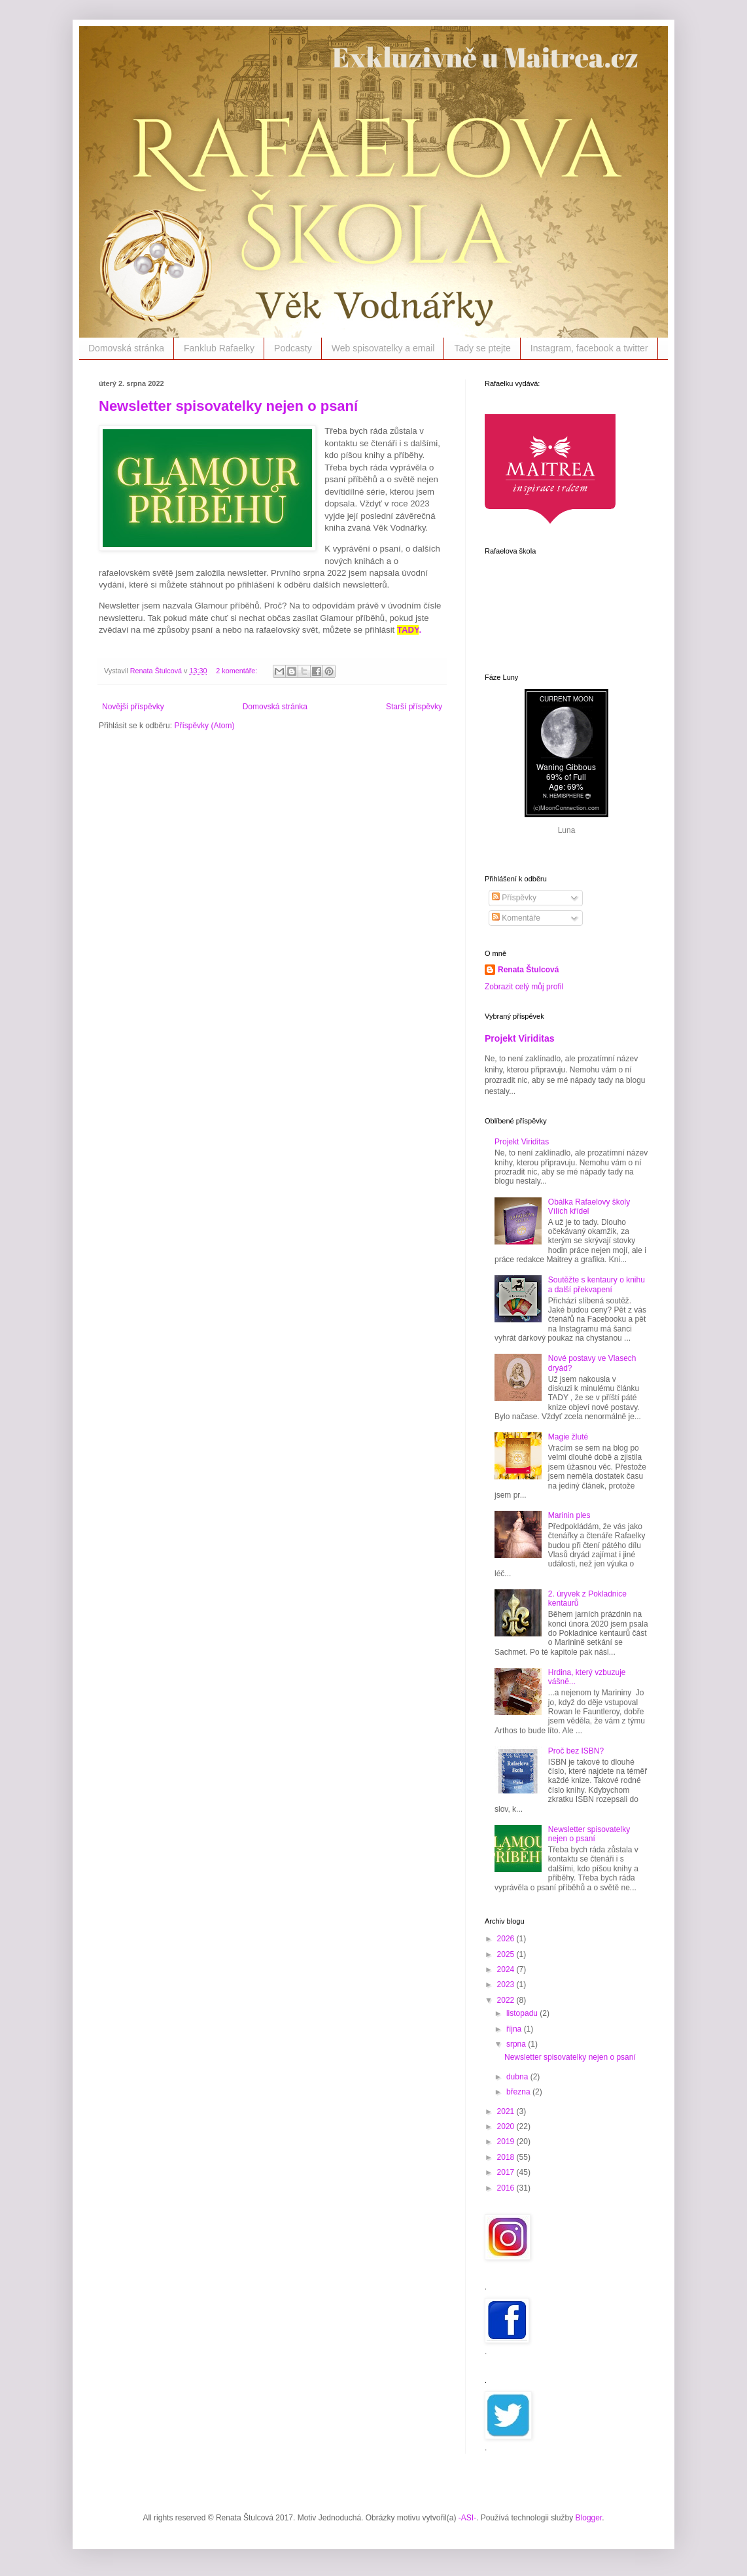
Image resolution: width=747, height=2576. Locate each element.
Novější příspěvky (133, 706)
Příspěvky (514, 897)
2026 (507, 1938)
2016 (507, 2188)
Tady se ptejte (482, 348)
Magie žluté (568, 1436)
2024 (507, 1969)
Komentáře (516, 918)
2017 (507, 2172)
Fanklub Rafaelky (219, 348)
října (515, 2029)
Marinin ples (569, 1515)
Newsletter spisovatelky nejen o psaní (228, 406)
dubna (518, 2076)
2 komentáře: (237, 671)
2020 (507, 2126)
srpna (517, 2044)
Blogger (589, 2517)
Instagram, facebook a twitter (589, 348)
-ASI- (467, 2517)
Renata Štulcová (528, 969)
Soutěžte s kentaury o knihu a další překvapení (596, 1284)
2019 (507, 2141)
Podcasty (293, 348)
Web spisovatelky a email (383, 348)
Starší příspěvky (414, 706)
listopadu (523, 2013)
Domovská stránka (126, 348)
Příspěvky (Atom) (204, 725)
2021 (507, 2111)
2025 (507, 1954)
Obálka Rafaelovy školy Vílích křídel (589, 1206)
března (519, 2091)
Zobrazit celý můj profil (524, 986)
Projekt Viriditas (520, 1038)
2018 (507, 2157)
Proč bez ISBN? (576, 1751)
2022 (507, 2000)
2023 (507, 1984)
